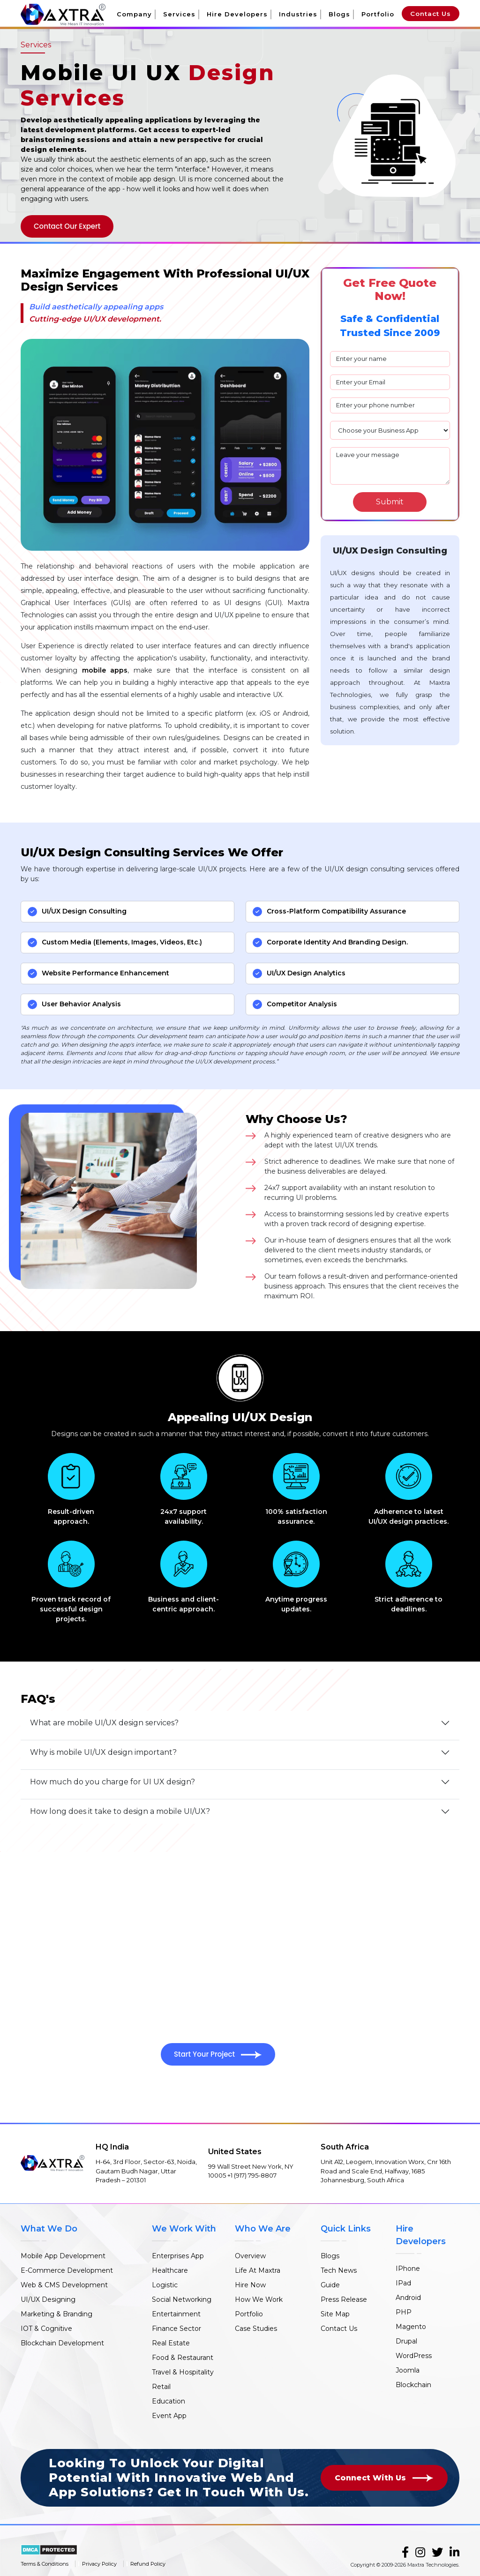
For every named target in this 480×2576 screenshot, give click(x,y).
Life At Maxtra (257, 2270)
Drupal (406, 2341)
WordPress (414, 2355)
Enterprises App (178, 2256)
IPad (403, 2283)
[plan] (390, 430)
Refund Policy (147, 2564)
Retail (161, 2386)
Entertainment (176, 2314)
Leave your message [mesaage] (390, 466)
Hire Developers (237, 14)
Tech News (339, 2270)
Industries (298, 14)
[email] (390, 382)
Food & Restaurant (182, 2357)
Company (134, 14)
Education (168, 2401)
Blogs (339, 14)
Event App (169, 2415)
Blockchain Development (62, 2343)
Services (179, 14)
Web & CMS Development (64, 2285)
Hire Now (250, 2285)
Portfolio (377, 14)
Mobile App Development (63, 2256)
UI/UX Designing (48, 2299)
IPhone (408, 2268)
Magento (411, 2326)
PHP (404, 2312)
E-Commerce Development (67, 2270)
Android (408, 2297)
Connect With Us (384, 2478)
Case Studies (256, 2328)
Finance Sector (176, 2328)
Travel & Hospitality (183, 2372)
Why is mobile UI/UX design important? (103, 1752)
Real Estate (171, 2343)
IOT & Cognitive (46, 2328)
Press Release (344, 2299)
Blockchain (413, 2385)
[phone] (390, 405)
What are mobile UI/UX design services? (104, 1722)
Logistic (165, 2285)
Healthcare (170, 2270)
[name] (390, 359)
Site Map (335, 2314)
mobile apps (105, 670)
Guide (330, 2285)
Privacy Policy (99, 2564)
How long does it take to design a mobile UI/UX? (120, 1811)
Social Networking (181, 2299)
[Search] (390, 502)
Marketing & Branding (56, 2314)
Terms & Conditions (44, 2564)
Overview (250, 2256)
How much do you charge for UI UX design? (112, 1781)
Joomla (408, 2370)
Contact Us (430, 13)
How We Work (259, 2299)
